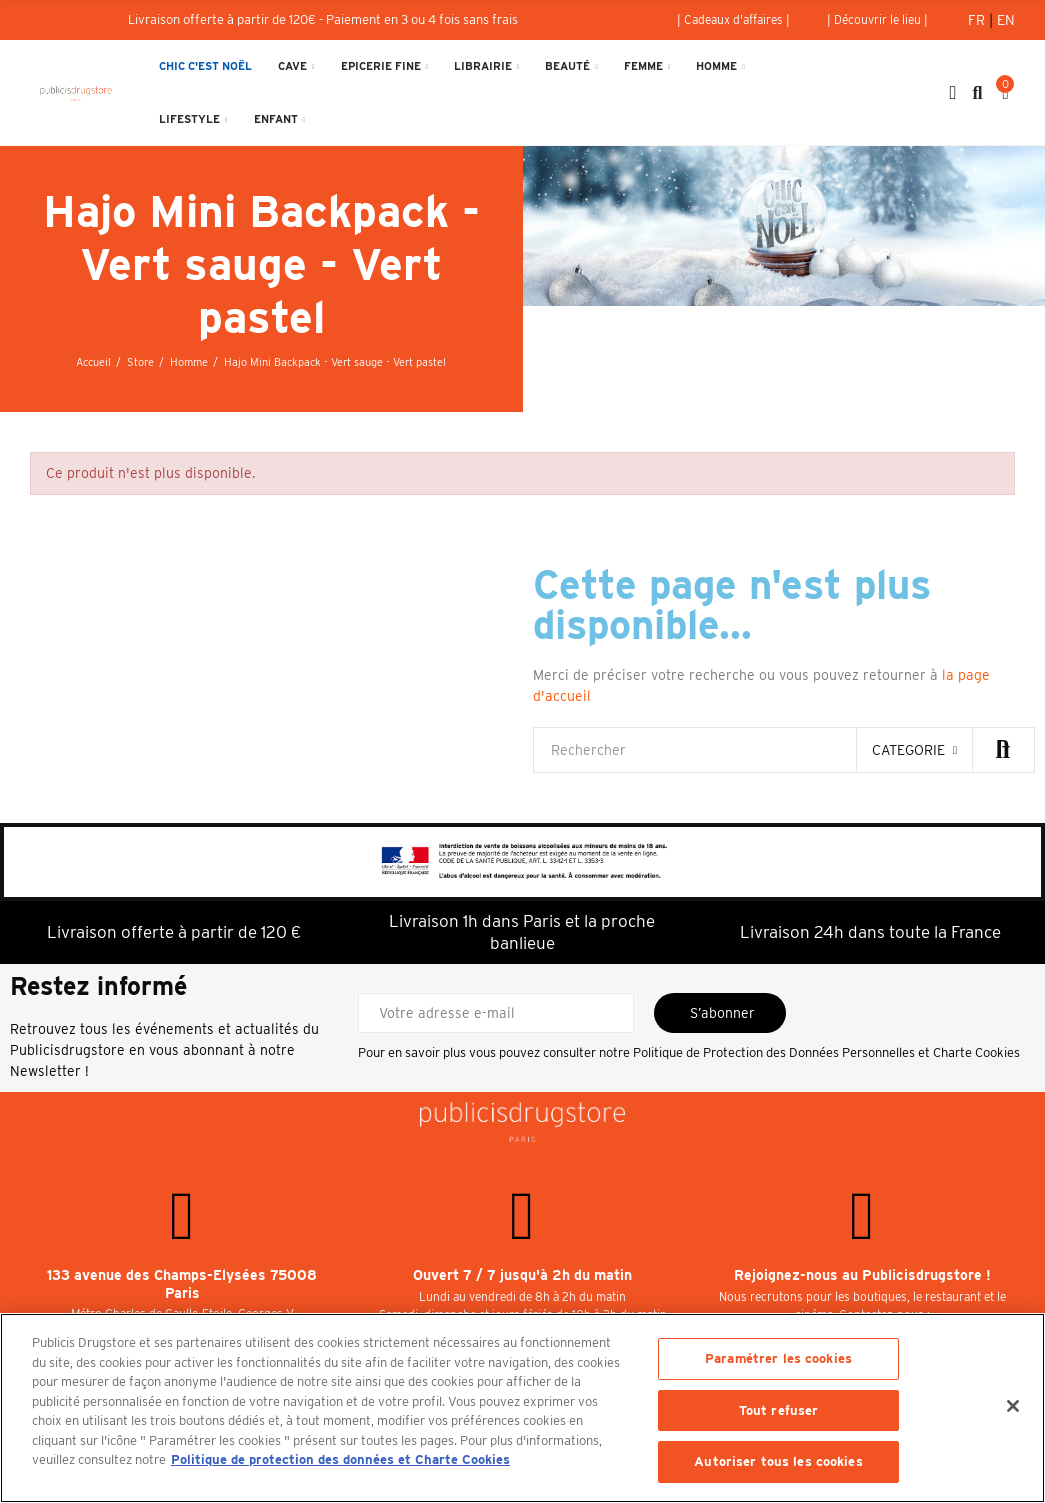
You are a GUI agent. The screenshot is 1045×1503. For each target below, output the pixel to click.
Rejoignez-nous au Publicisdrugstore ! (862, 1275)
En (1006, 20)
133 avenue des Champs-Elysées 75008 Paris (182, 1284)
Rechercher (1003, 750)
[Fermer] (1013, 1406)
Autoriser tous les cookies (778, 1461)
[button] (733, 20)
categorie (908, 750)
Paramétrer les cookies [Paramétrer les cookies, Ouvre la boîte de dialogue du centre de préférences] (778, 1358)
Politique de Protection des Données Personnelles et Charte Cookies (826, 1052)
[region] (522, 1408)
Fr (978, 20)
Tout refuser (779, 1410)
